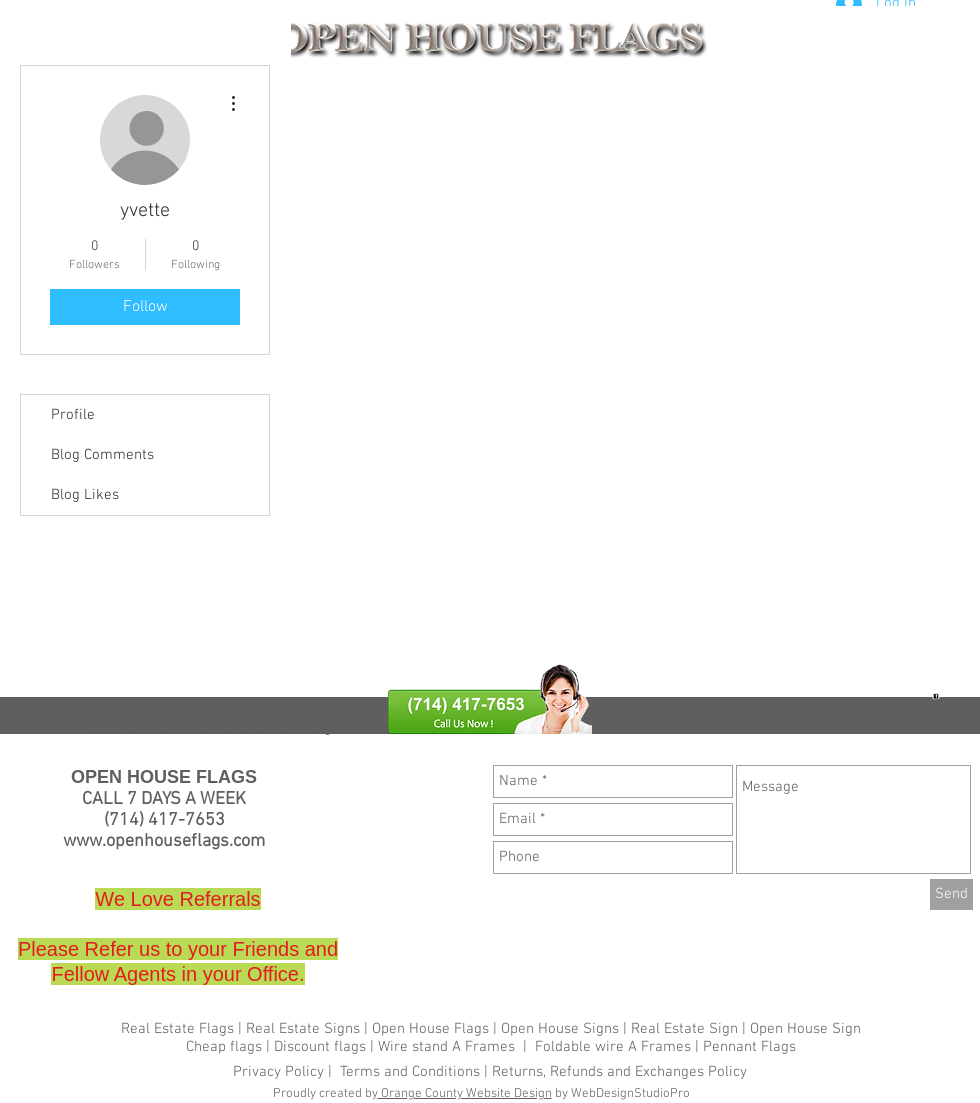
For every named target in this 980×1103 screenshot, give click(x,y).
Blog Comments (102, 455)
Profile (73, 415)
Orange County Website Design (465, 1094)
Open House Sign (805, 1029)
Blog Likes (85, 495)
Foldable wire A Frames (613, 1047)
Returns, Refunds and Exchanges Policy (619, 1072)
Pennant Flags (749, 1047)
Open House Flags (430, 1029)
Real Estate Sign (682, 1029)
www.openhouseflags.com (164, 841)
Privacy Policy (280, 1072)
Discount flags (320, 1047)
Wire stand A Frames (302, 710)
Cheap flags (80, 710)
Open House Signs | (564, 1029)
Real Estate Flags (177, 1029)
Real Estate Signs (303, 1029)
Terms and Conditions (410, 1072)
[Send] (951, 894)
